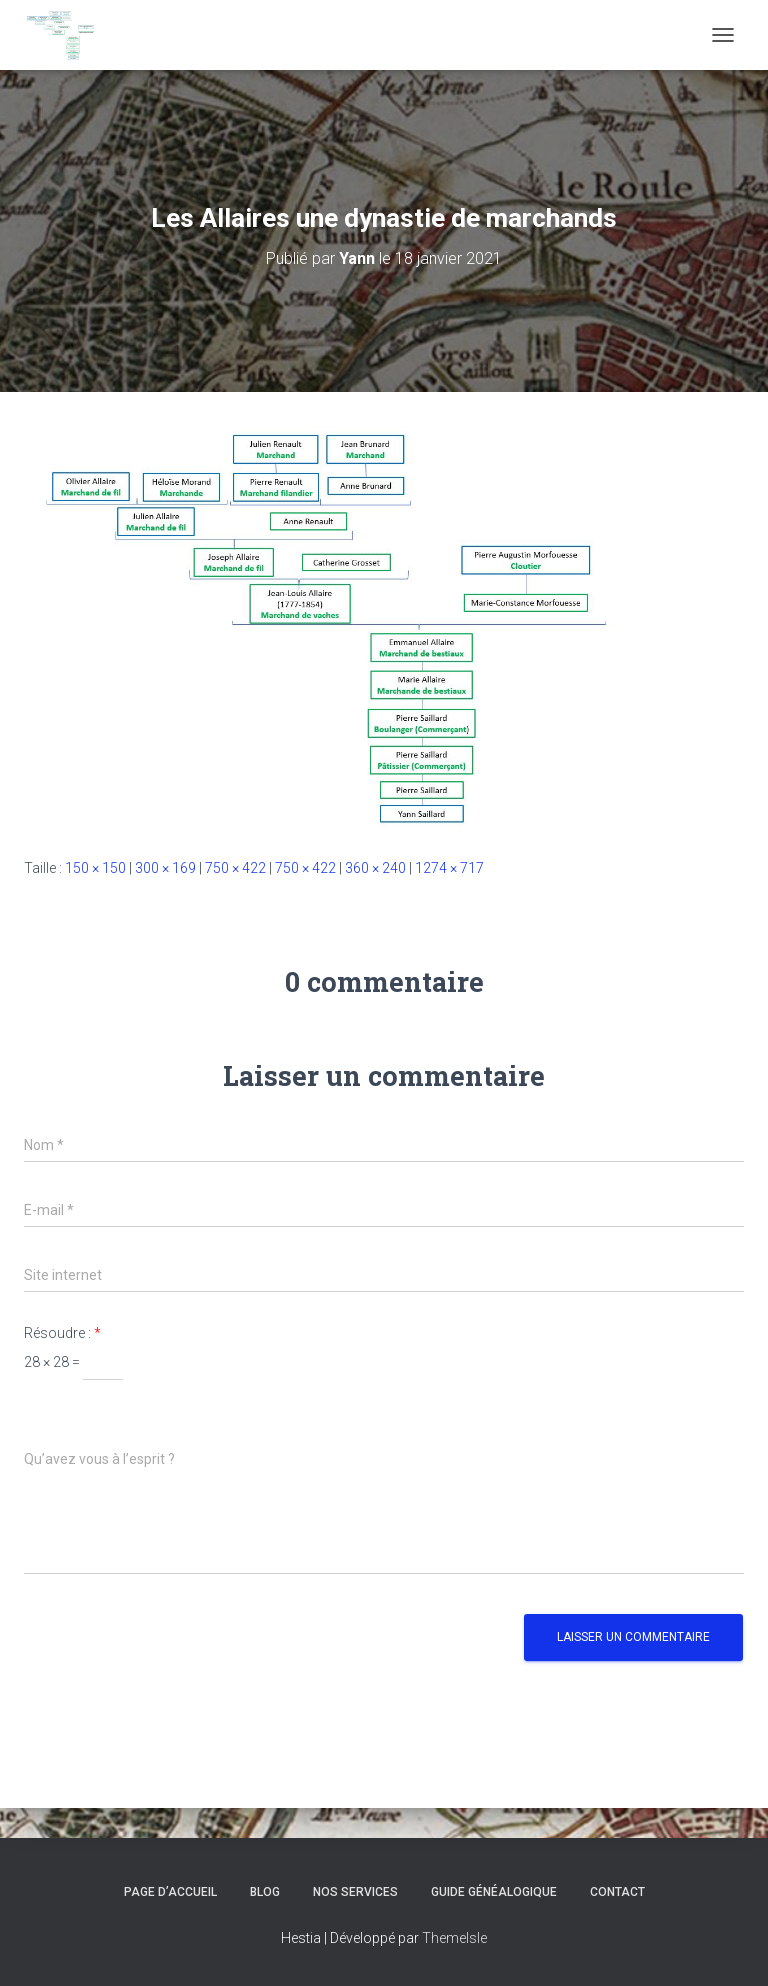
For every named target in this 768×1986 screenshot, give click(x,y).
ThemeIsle (454, 1938)
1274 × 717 (449, 868)
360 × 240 (375, 868)
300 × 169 (165, 868)
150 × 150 (95, 868)
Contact (617, 1892)
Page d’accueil (170, 1892)
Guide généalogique (494, 1892)
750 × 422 (235, 868)
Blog (265, 1892)
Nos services (355, 1892)
